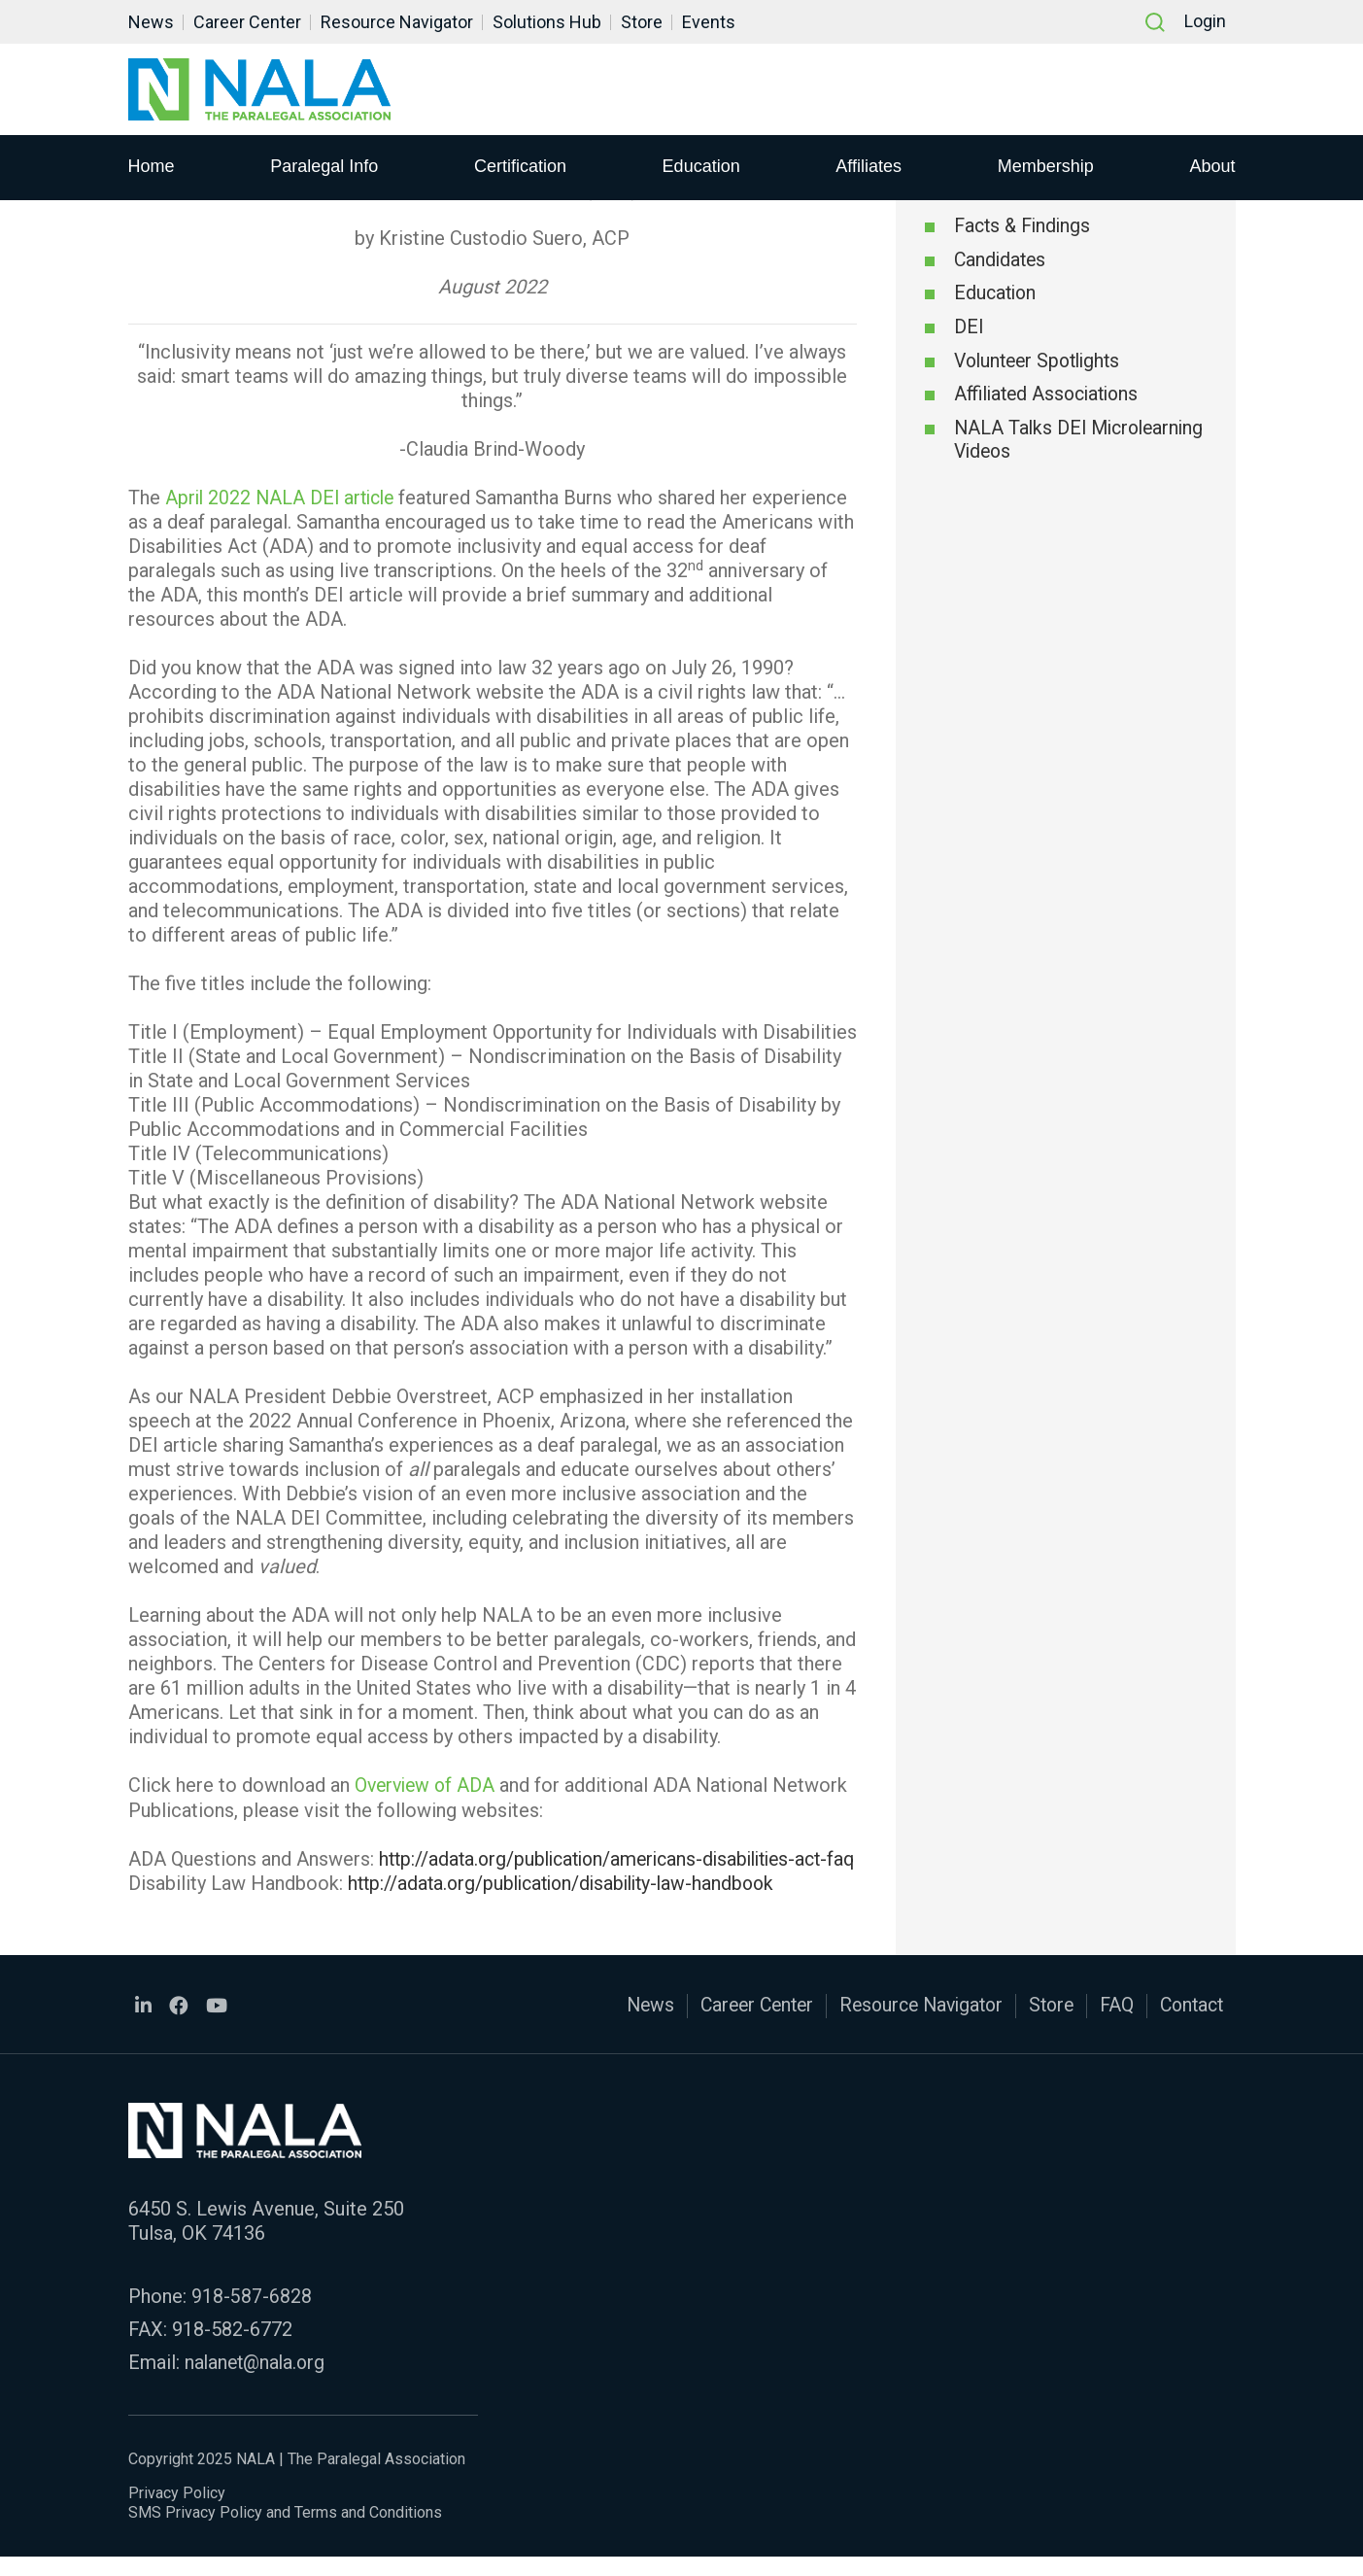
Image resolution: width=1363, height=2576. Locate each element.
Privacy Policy (176, 2512)
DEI (969, 329)
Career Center (247, 22)
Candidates (1001, 261)
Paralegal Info (324, 166)
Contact (1189, 2028)
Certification (520, 166)
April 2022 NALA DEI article (283, 497)
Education (701, 166)
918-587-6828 (251, 2316)
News (151, 22)
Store (642, 22)
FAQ (1111, 2028)
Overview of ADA (427, 1785)
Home (151, 166)
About (1212, 166)
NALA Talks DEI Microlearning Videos (1046, 443)
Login (1205, 22)
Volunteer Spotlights (1042, 363)
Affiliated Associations (1050, 397)
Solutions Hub (547, 22)
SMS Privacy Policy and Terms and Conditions (285, 2532)
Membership (1046, 166)
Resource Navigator (397, 22)
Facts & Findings (1025, 227)
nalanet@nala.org (257, 2382)
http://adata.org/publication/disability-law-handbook (569, 1906)
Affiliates (868, 166)
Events (708, 22)
